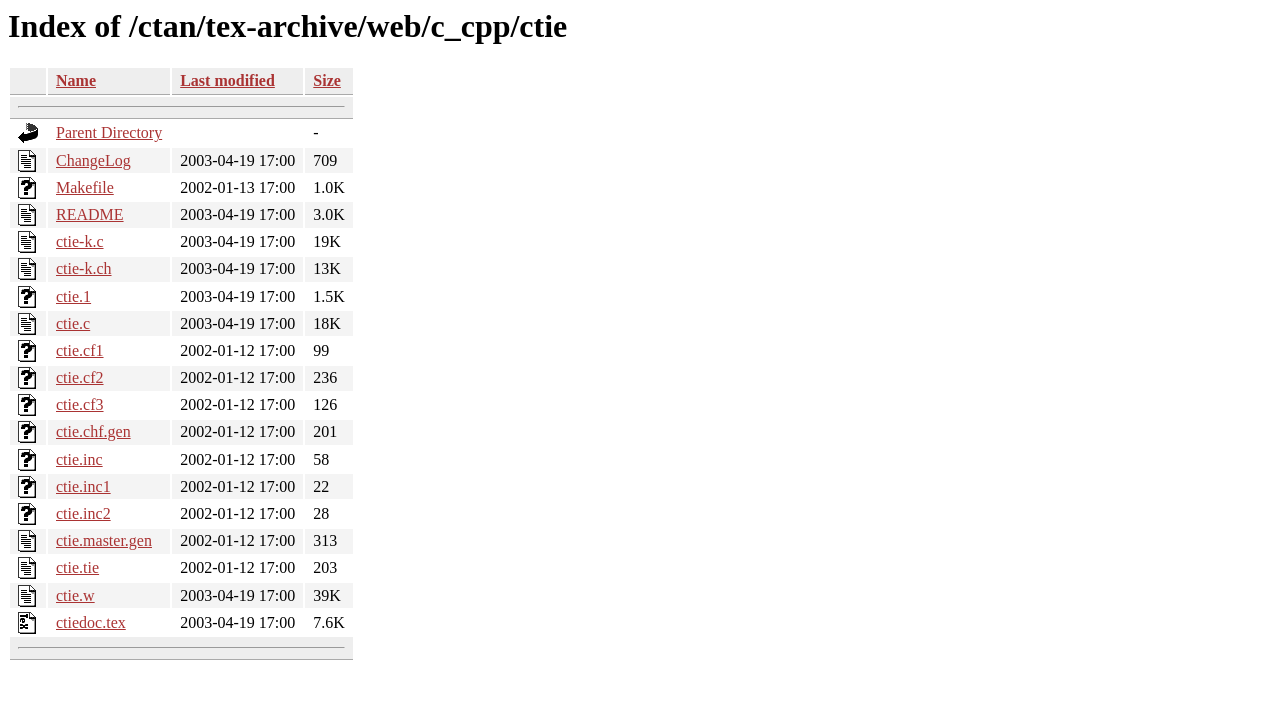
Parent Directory (109, 132)
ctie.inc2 (83, 513)
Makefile (85, 187)
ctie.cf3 (80, 404)
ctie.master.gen (104, 540)
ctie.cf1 (80, 350)
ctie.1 (73, 296)
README (90, 214)
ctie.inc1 (83, 486)
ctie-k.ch (84, 268)
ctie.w (75, 595)
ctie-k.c (80, 241)
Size (327, 80)
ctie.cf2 (80, 377)
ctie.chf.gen (93, 431)
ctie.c (73, 323)
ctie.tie (77, 567)
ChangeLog (93, 160)
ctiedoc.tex (91, 622)
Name (76, 80)
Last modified (227, 80)
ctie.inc (79, 459)
